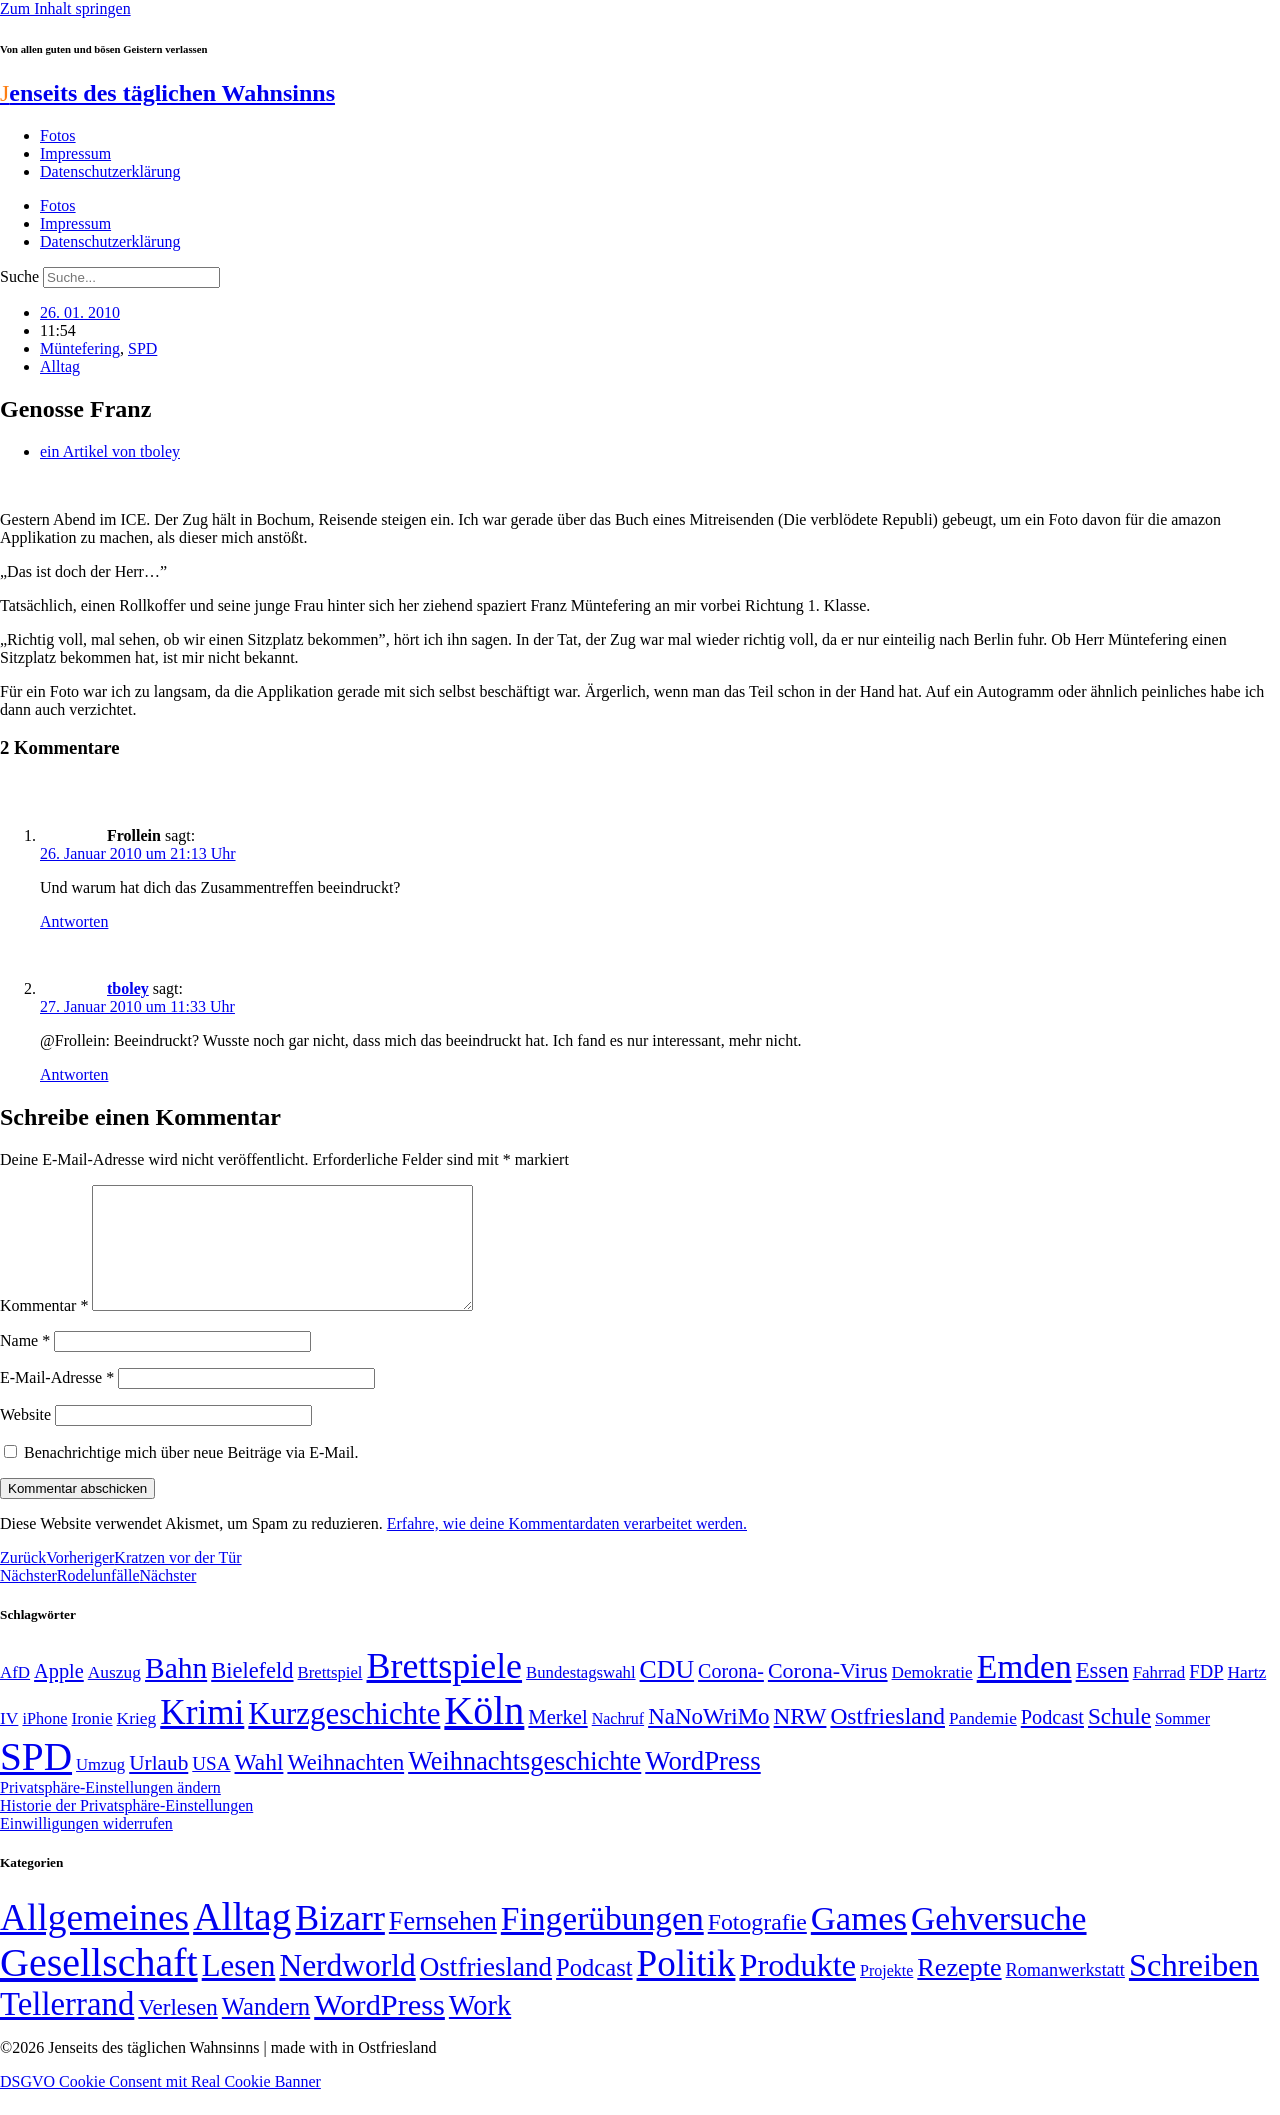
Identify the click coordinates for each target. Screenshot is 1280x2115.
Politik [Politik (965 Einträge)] (686, 1987)
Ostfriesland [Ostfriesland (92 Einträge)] (887, 1740)
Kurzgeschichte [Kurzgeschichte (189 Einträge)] (344, 1737)
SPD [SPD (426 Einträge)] (36, 1780)
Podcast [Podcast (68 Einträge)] (1052, 1741)
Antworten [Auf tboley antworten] (74, 1074)
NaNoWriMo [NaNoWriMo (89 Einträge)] (708, 1740)
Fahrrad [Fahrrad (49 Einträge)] (1159, 1696)
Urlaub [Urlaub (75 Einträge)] (158, 1787)
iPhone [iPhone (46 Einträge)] (44, 1743)
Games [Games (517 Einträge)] (859, 1942)
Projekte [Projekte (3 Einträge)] (886, 1994)
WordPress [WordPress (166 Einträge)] (379, 2029)
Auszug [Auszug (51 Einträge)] (114, 1696)
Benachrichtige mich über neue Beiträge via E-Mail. (191, 1476)
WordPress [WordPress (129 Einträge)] (702, 1785)
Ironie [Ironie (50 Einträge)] (92, 1742)
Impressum (75, 153)
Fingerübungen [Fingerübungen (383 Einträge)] (602, 1942)
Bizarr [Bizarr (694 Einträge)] (340, 1942)
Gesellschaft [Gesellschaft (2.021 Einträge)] (99, 1986)
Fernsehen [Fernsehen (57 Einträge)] (443, 1945)
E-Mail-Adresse (57, 1401)
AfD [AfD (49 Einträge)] (15, 1696)
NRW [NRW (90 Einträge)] (800, 1740)
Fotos (58, 135)
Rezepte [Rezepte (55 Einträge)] (959, 1991)
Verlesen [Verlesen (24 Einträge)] (177, 2031)
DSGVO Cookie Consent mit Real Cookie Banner (160, 2105)
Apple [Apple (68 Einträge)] (59, 1695)
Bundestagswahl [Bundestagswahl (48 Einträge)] (580, 1696)
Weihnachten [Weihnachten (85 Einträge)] (345, 1786)
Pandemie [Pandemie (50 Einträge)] (983, 1742)
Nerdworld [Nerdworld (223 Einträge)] (347, 1989)
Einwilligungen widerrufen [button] (86, 1847)
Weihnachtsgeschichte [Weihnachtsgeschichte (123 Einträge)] (524, 1785)
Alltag (60, 366)
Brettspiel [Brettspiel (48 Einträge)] (330, 1696)
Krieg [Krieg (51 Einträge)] (137, 1742)
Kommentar (44, 1329)
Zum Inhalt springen (65, 8)
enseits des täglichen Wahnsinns (167, 93)
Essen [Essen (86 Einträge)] (1102, 1694)
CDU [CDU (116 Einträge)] (667, 1693)
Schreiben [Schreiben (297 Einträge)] (1194, 1989)
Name (25, 1364)
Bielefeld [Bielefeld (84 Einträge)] (252, 1694)
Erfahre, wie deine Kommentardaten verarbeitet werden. (567, 1547)
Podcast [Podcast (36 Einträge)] (594, 1991)
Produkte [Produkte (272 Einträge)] (797, 1989)
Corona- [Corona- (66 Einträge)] (731, 1695)
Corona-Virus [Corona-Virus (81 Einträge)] (828, 1694)
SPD (142, 348)
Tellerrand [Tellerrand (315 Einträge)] (67, 2028)
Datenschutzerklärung (110, 171)
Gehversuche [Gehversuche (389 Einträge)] (998, 1942)
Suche (19, 276)
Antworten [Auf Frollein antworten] (74, 921)
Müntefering (80, 348)
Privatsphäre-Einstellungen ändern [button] (110, 1811)
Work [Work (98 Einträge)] (480, 2029)
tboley (128, 988)
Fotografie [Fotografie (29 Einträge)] (757, 1946)
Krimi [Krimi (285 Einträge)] (202, 1736)
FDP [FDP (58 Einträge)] (1206, 1695)
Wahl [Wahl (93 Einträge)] (259, 1786)
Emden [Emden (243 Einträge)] (1024, 1690)
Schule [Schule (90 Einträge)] (1119, 1740)
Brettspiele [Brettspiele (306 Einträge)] (445, 1690)
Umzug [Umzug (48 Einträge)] (100, 1788)
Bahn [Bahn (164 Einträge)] (176, 1692)
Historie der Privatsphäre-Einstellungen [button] (126, 1829)
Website (25, 1438)
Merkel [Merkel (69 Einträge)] (557, 1741)
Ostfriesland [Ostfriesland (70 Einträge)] (486, 1991)
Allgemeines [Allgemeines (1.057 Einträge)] (94, 1941)
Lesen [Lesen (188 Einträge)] (239, 1989)
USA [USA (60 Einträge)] (211, 1787)
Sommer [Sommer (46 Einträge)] (1182, 1743)
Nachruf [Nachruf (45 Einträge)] (618, 1742)
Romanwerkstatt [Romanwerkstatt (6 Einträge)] (1065, 1994)
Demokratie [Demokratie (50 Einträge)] (932, 1696)
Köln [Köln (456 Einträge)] (484, 1734)
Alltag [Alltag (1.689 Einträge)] (242, 1940)
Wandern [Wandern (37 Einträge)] (266, 2030)
